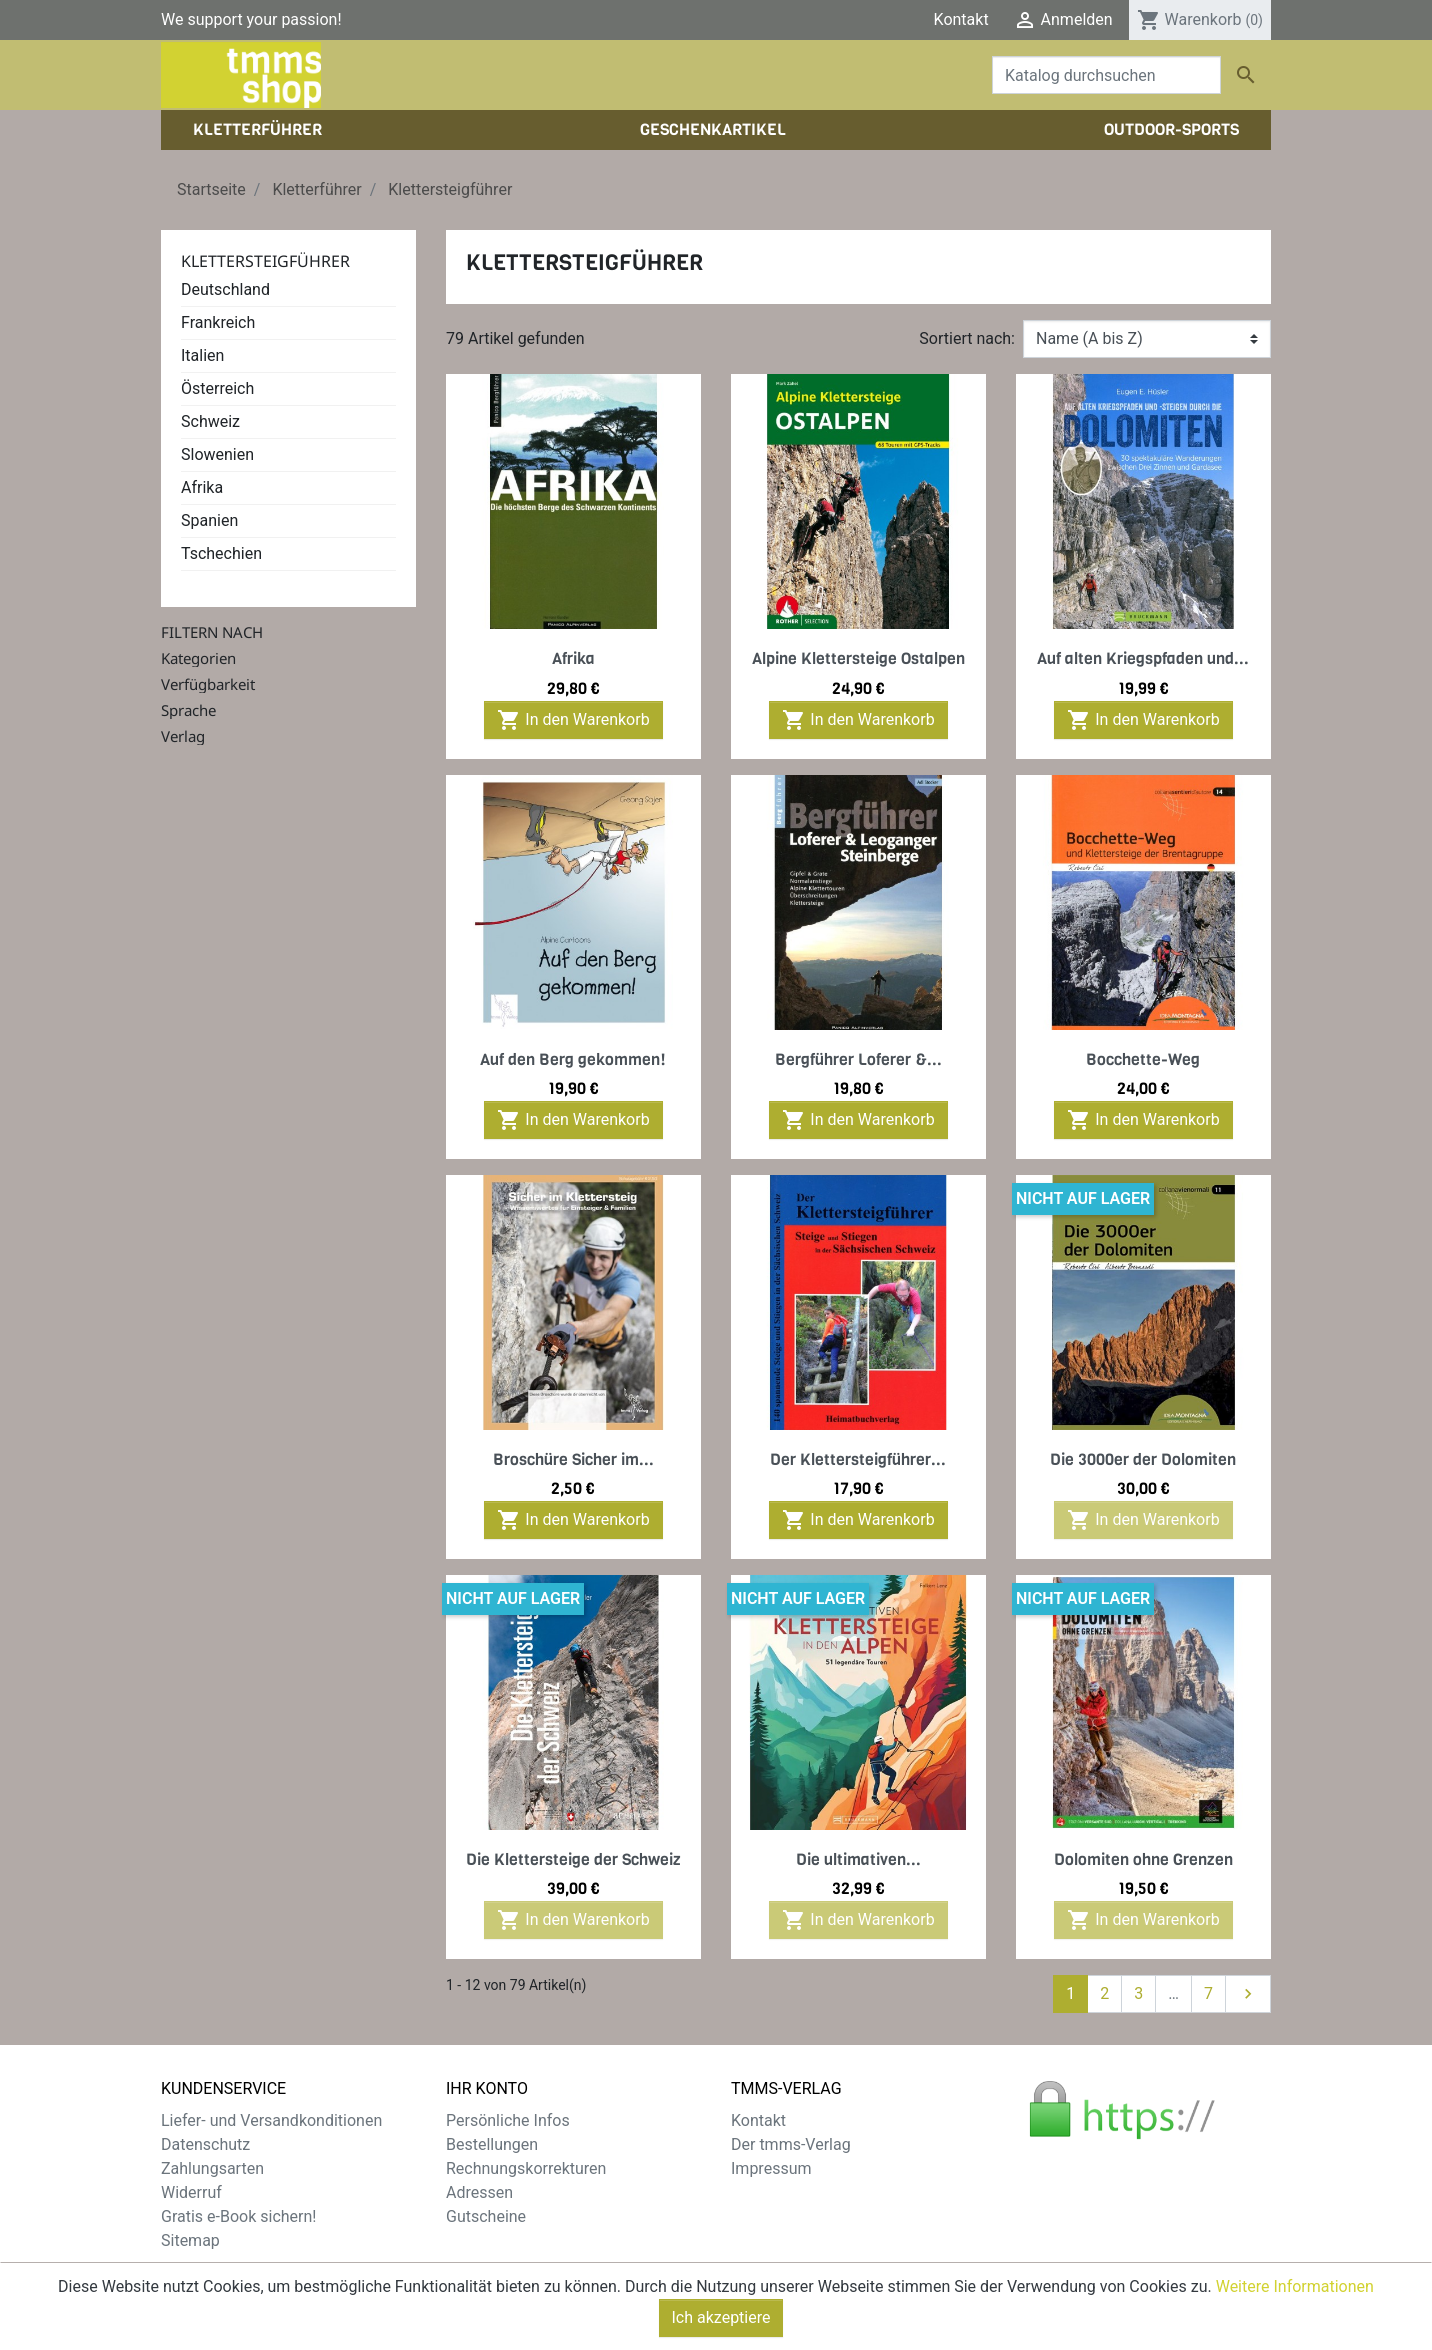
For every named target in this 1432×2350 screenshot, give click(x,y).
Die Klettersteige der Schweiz (573, 1859)
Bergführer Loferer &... (858, 1059)
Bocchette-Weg (1143, 1059)
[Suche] (1106, 75)
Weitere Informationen (1295, 2308)
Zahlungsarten (212, 2168)
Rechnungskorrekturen (526, 2168)
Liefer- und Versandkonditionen (271, 2120)
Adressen (479, 2192)
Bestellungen (492, 2144)
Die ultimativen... (858, 1859)
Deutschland (225, 289)
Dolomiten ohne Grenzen (1143, 1859)
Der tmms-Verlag (791, 2144)
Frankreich (218, 322)
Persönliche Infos (508, 2120)
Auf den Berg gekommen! (573, 1059)
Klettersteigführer (265, 261)
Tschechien (221, 553)
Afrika (202, 487)
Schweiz (210, 421)
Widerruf (191, 2192)
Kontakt (961, 19)
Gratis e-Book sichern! (238, 2216)
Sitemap (190, 2240)
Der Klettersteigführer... (858, 1459)
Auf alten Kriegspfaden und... (1143, 658)
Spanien (209, 520)
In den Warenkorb (573, 720)
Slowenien (217, 454)
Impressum (771, 2168)
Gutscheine (486, 2216)
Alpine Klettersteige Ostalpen (858, 658)
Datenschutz (205, 2144)
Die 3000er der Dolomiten (1143, 1459)
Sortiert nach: (967, 338)
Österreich (217, 388)
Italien (202, 355)
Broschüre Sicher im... (573, 1459)
